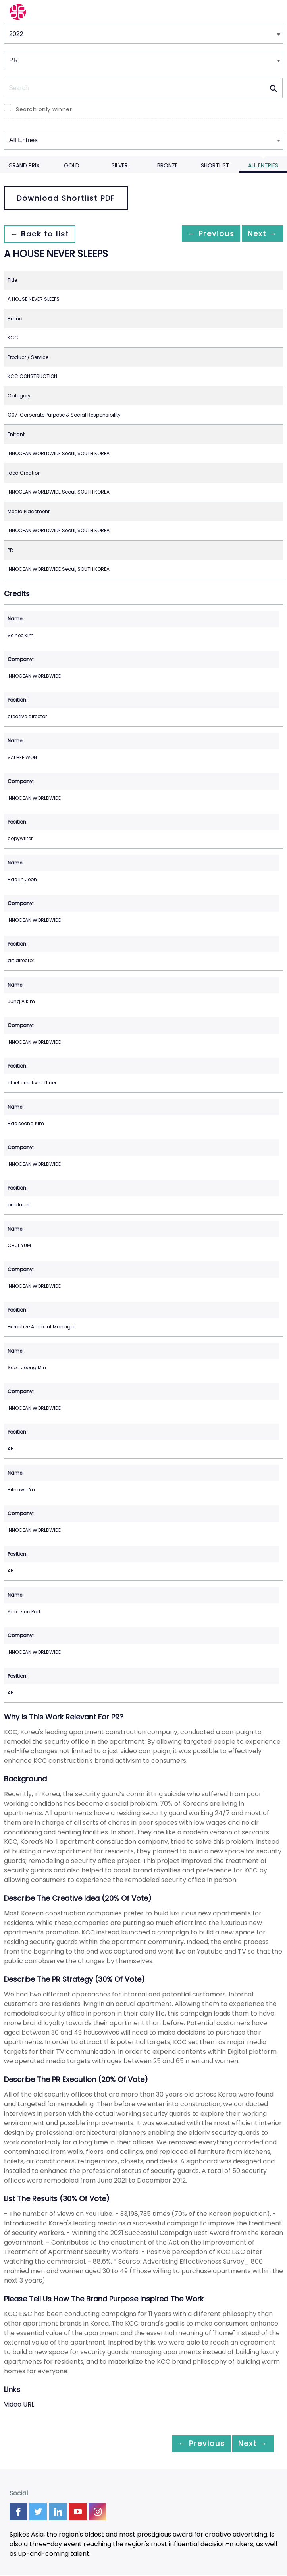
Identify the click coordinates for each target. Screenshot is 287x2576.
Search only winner (44, 109)
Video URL (19, 2404)
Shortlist (215, 165)
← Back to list (42, 234)
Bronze (167, 165)
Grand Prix (24, 165)
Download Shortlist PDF (66, 198)
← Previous (200, 234)
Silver (120, 165)
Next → (259, 234)
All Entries (263, 165)
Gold (71, 165)
